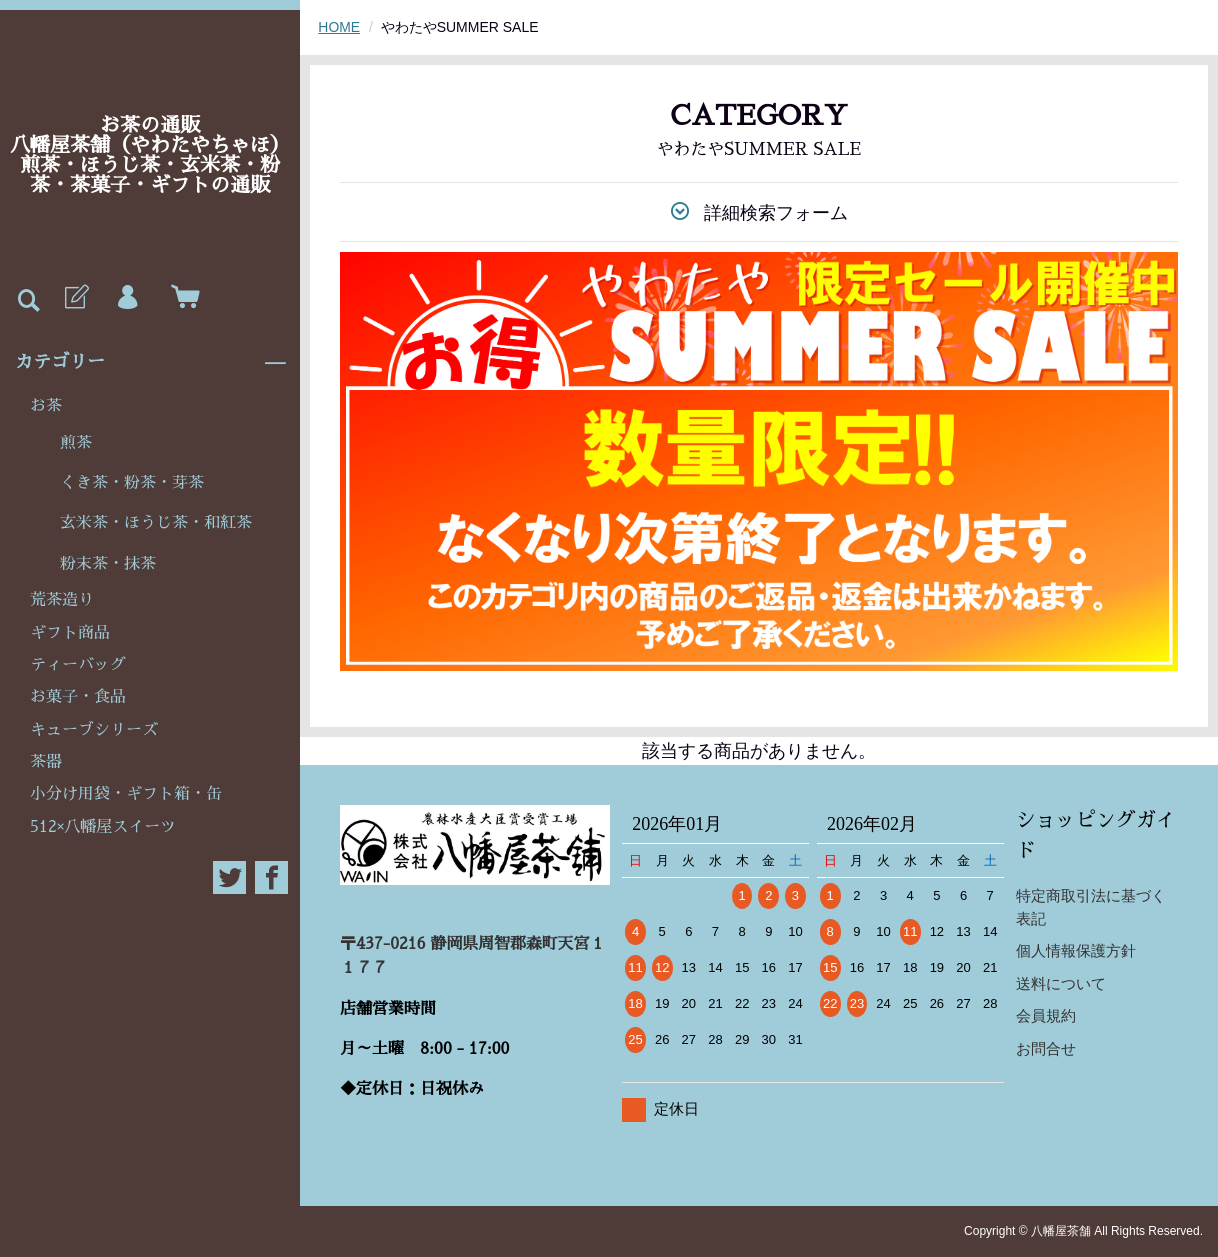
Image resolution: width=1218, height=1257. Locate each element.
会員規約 (1046, 1015)
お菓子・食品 (78, 697)
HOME (339, 27)
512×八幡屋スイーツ (103, 827)
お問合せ (1046, 1048)
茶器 (46, 762)
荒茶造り (62, 600)
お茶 (46, 406)
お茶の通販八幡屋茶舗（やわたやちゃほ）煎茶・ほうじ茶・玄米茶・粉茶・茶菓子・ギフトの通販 (150, 155)
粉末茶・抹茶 (108, 564)
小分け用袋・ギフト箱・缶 (126, 794)
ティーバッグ (78, 665)
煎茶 (76, 443)
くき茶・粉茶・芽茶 (132, 483)
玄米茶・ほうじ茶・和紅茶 (156, 523)
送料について (1061, 983)
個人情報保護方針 (1076, 950)
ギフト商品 (70, 633)
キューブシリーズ (94, 730)
